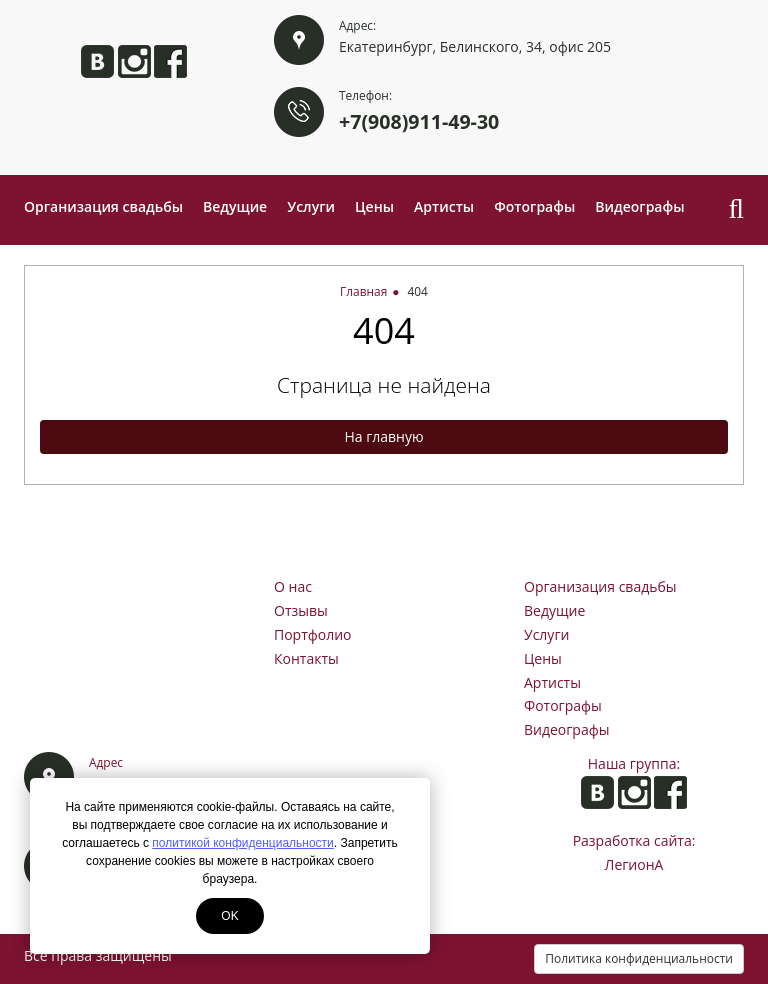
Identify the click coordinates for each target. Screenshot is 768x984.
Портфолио (313, 634)
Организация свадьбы (103, 206)
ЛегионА (634, 864)
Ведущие (235, 206)
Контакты (306, 658)
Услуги (311, 206)
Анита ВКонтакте (97, 61)
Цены (374, 206)
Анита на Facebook (170, 61)
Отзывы (301, 610)
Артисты (444, 206)
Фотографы (534, 206)
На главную (383, 436)
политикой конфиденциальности (242, 843)
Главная (363, 291)
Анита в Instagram (134, 61)
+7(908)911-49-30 (419, 121)
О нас (293, 586)
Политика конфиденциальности (639, 958)
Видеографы (639, 206)
